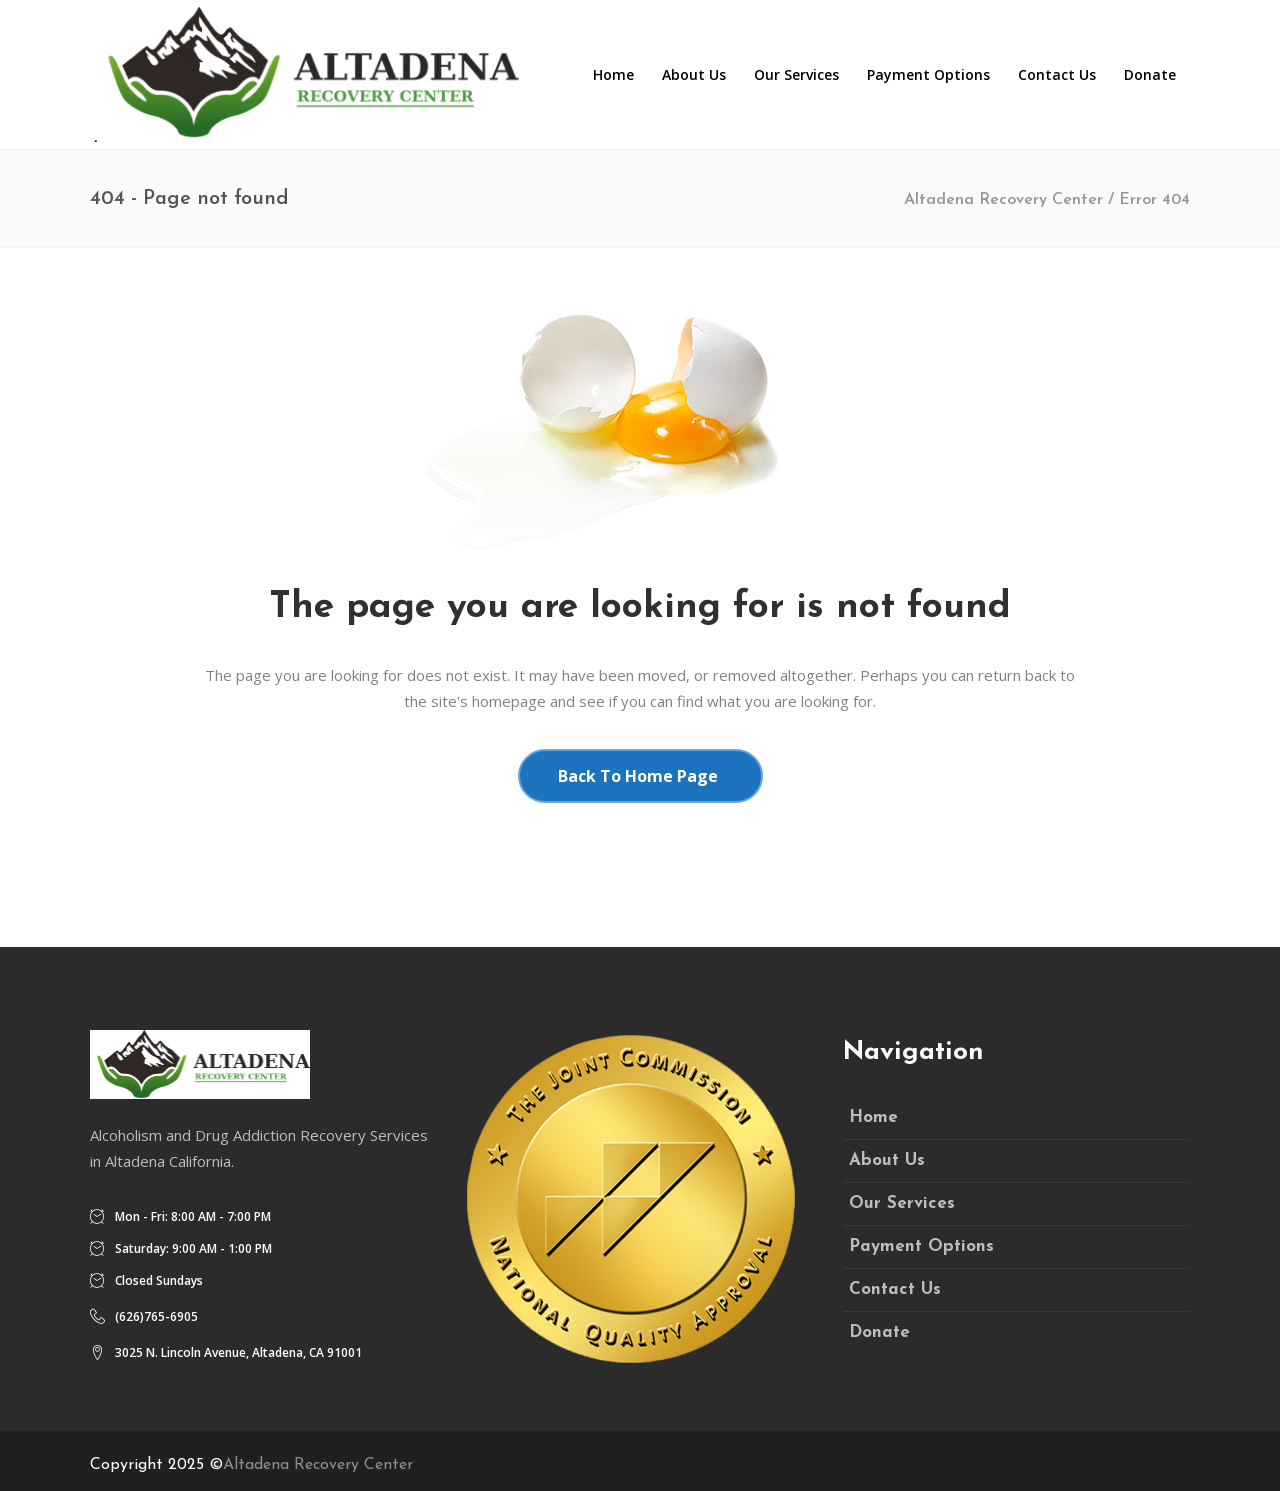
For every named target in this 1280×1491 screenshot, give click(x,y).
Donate (879, 1332)
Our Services (902, 1203)
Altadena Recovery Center (1003, 200)
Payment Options (921, 1246)
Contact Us (895, 1289)
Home (873, 1117)
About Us (887, 1160)
